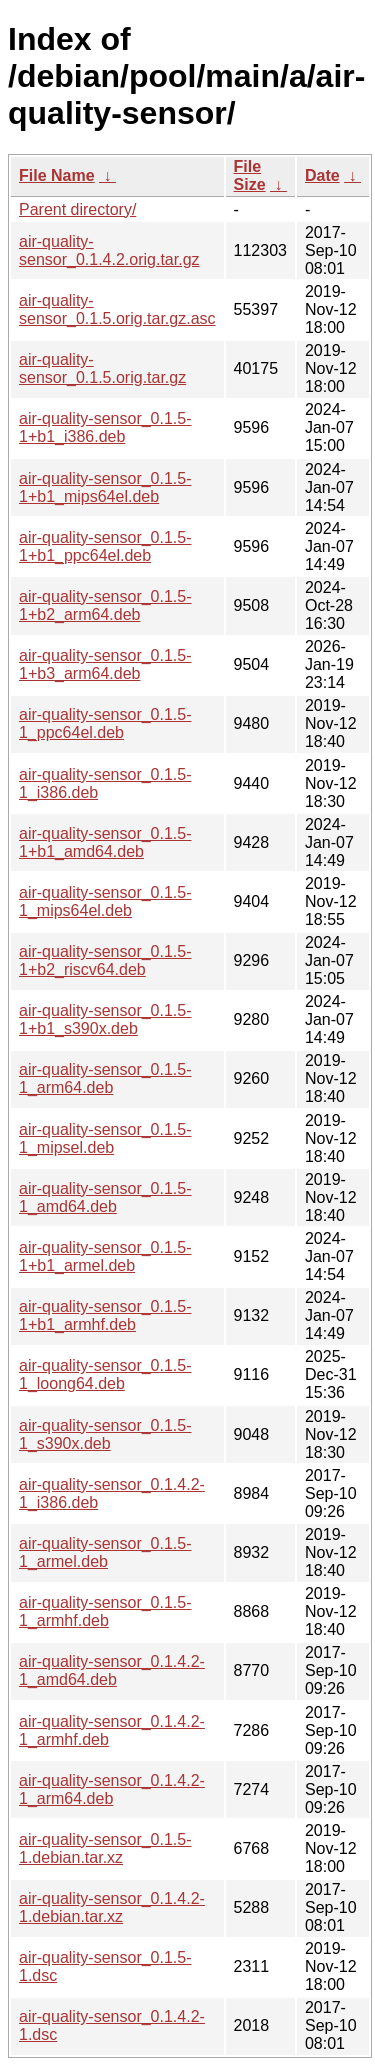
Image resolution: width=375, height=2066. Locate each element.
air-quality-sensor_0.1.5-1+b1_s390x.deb (105, 1019)
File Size (250, 175)
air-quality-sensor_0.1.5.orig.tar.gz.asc (117, 309)
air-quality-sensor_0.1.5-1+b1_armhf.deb (105, 1315)
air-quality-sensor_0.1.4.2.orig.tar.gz (109, 250)
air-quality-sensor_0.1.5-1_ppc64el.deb (105, 723)
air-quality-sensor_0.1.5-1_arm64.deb (105, 1078)
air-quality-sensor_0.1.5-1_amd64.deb (105, 1197)
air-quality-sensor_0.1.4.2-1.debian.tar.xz (112, 1907)
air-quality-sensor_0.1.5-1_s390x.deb (105, 1434)
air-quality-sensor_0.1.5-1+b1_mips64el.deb (105, 487)
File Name (57, 175)
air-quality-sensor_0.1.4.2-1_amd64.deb (112, 1670)
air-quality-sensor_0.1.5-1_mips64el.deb (105, 901)
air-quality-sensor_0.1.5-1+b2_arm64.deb (105, 605)
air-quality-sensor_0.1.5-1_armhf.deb (105, 1611)
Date (322, 175)
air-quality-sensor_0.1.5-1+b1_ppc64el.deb (105, 546)
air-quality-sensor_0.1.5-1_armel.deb (105, 1552)
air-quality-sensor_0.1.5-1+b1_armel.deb (105, 1256)
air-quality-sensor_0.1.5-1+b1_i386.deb (105, 427)
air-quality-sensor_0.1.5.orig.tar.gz (102, 368)
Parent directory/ (77, 209)
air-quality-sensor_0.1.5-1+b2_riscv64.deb (105, 960)
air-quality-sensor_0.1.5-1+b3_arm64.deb (105, 664)
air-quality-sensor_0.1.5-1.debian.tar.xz (105, 1848)
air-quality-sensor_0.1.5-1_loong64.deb (105, 1374)
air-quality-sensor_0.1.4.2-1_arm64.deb (112, 1789)
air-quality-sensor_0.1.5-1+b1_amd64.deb (105, 842)
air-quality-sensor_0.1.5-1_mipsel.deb (105, 1138)
